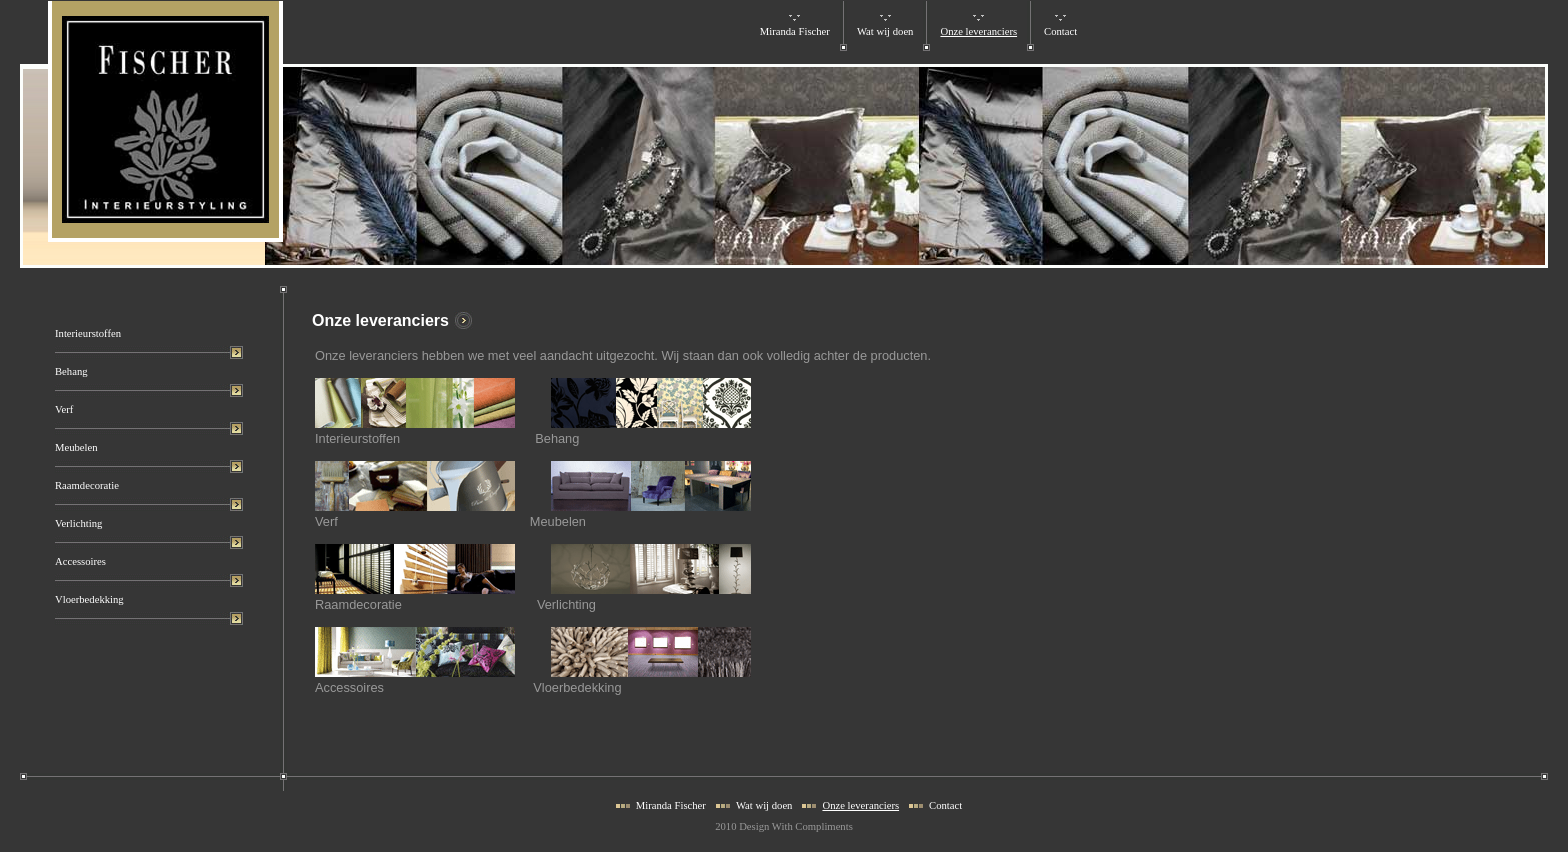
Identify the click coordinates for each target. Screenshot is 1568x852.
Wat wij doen (885, 31)
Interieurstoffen (88, 333)
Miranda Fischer (795, 31)
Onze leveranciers (978, 31)
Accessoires (80, 561)
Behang (71, 371)
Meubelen (76, 447)
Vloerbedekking (89, 599)
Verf (64, 409)
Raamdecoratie (87, 485)
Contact (1060, 31)
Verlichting (78, 523)
